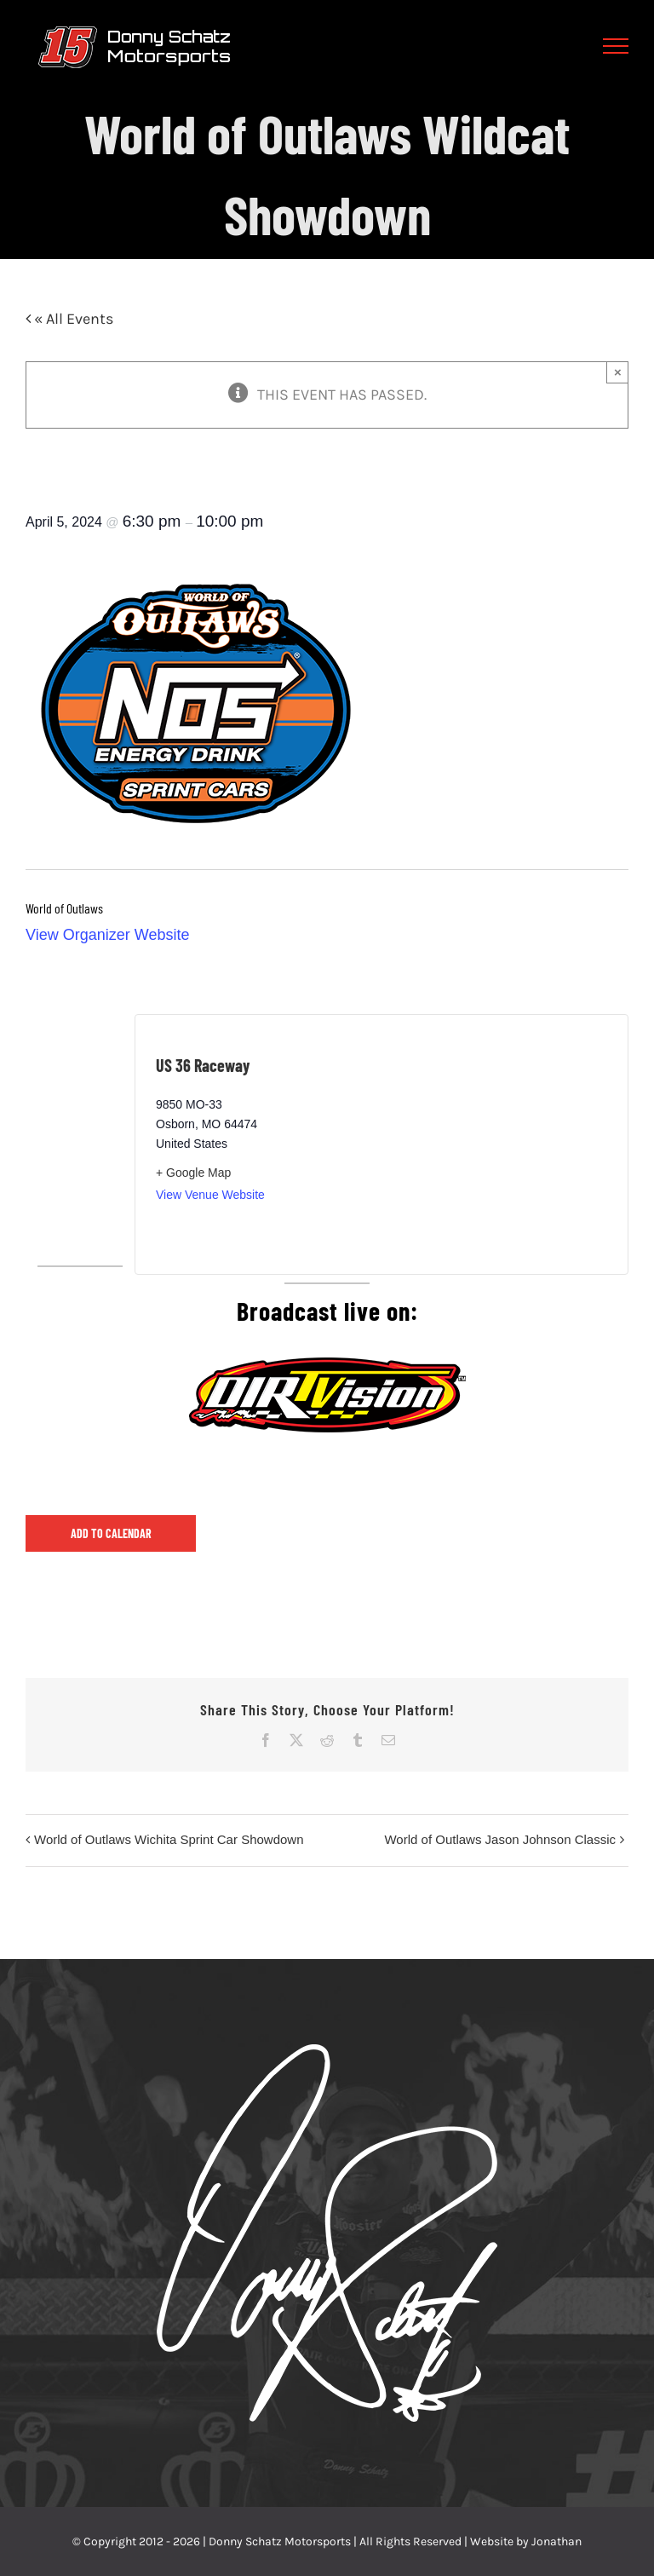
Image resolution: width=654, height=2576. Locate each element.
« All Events (72, 318)
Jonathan (556, 2541)
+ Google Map (193, 1172)
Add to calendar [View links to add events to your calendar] (111, 1533)
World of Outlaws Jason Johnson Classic (500, 1839)
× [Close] (618, 372)
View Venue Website (210, 1195)
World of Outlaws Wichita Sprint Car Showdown (169, 1839)
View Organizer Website (107, 934)
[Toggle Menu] (616, 46)
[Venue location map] (494, 1144)
